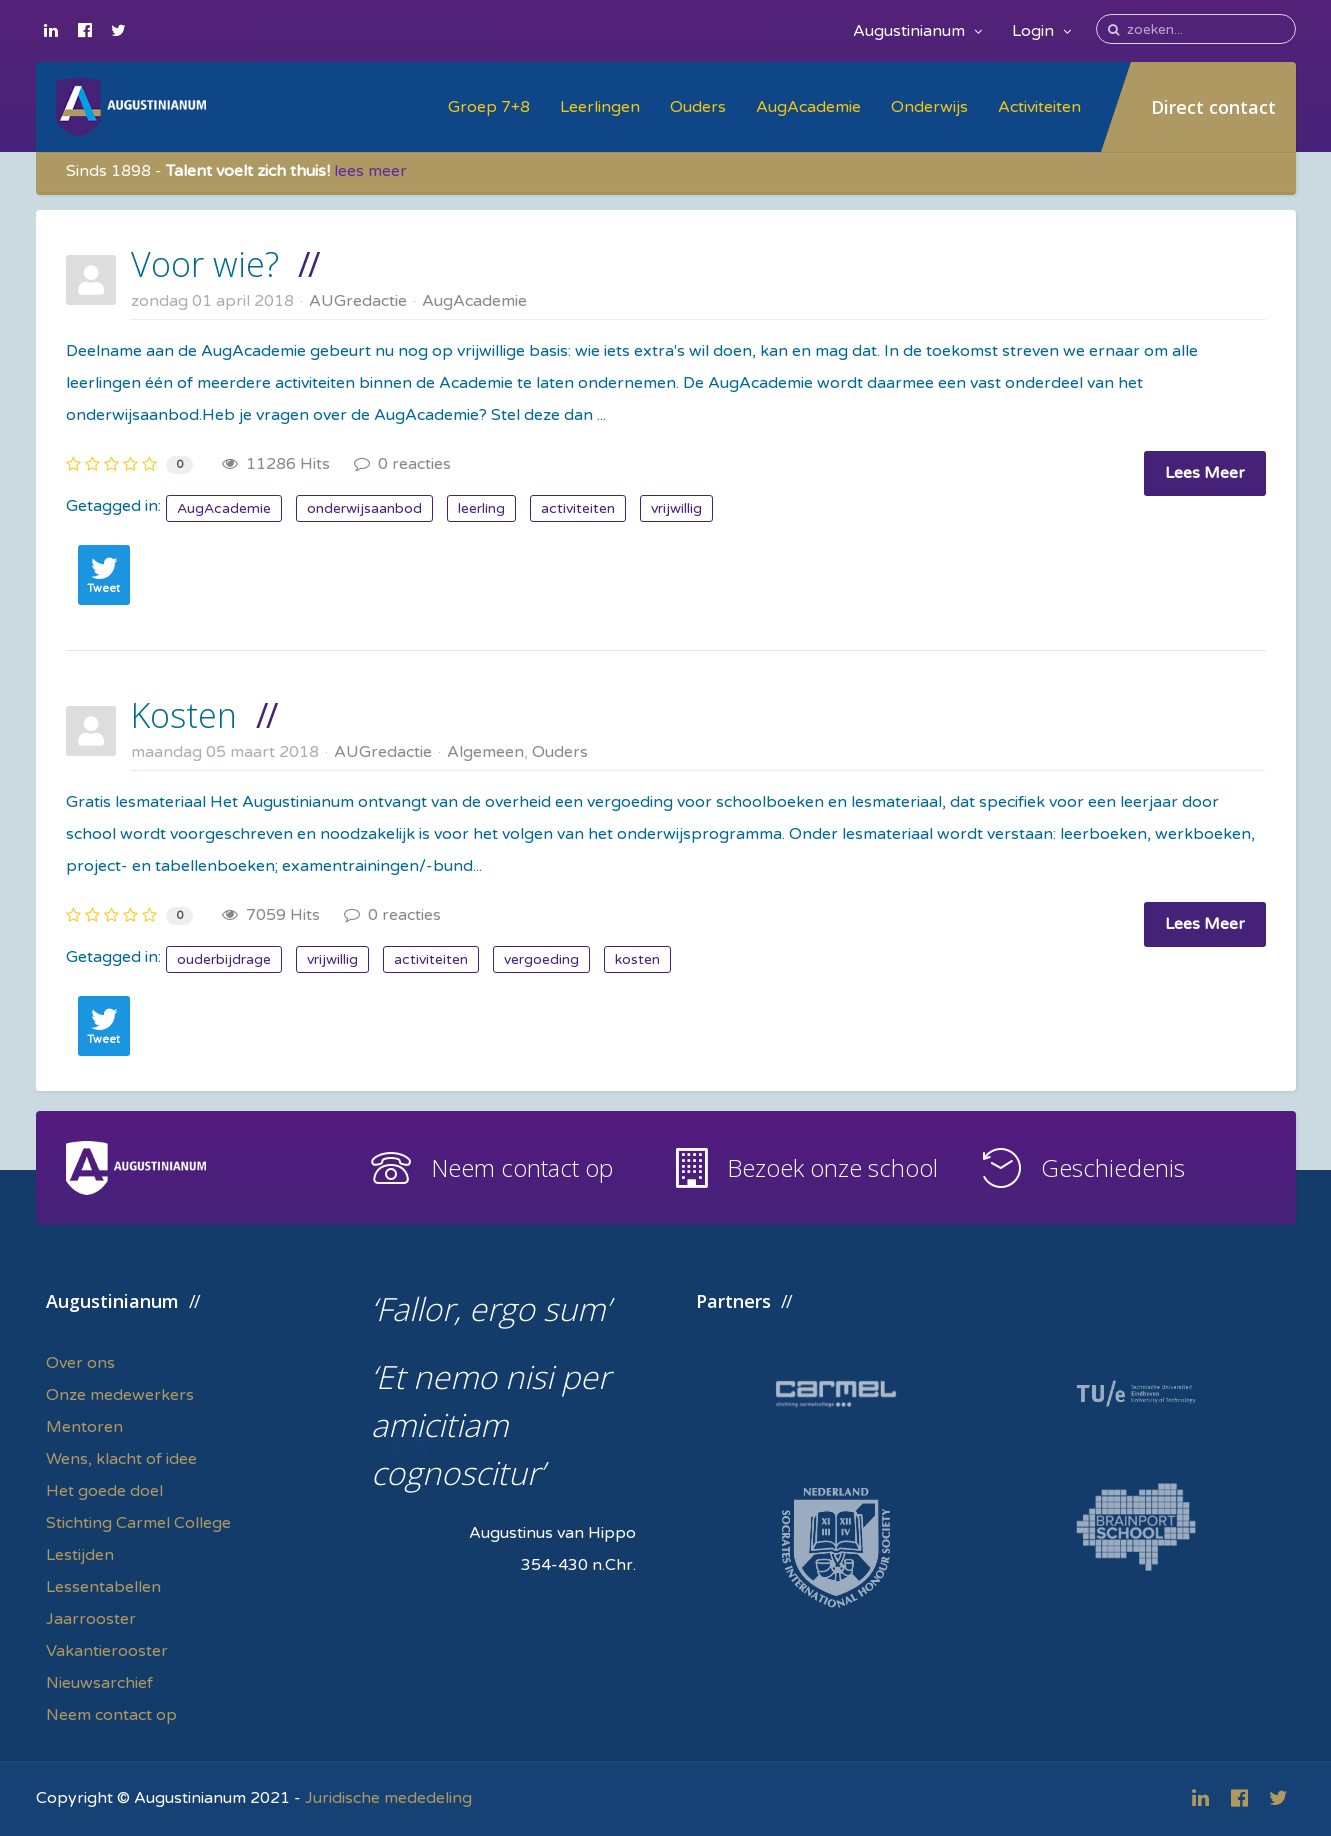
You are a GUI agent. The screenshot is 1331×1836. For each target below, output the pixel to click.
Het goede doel (104, 1491)
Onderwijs (929, 107)
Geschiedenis (1113, 1167)
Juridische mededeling (388, 1798)
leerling (481, 508)
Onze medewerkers (120, 1395)
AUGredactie (358, 301)
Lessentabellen (103, 1587)
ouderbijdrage (224, 959)
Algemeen (485, 752)
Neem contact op (522, 1167)
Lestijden (80, 1555)
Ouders (698, 107)
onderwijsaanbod (364, 508)
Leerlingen (600, 107)
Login (1041, 31)
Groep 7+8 (489, 107)
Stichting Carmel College (138, 1523)
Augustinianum (917, 31)
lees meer (370, 171)
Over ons (80, 1363)
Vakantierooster (107, 1651)
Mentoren (84, 1427)
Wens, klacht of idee (121, 1459)
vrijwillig (676, 508)
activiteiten (578, 508)
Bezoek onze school (832, 1167)
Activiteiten (1039, 107)
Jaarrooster (91, 1619)
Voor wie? (205, 264)
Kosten (184, 715)
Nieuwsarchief (99, 1683)
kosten (637, 959)
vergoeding (541, 959)
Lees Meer (1205, 473)
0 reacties (402, 464)
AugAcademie (808, 107)
